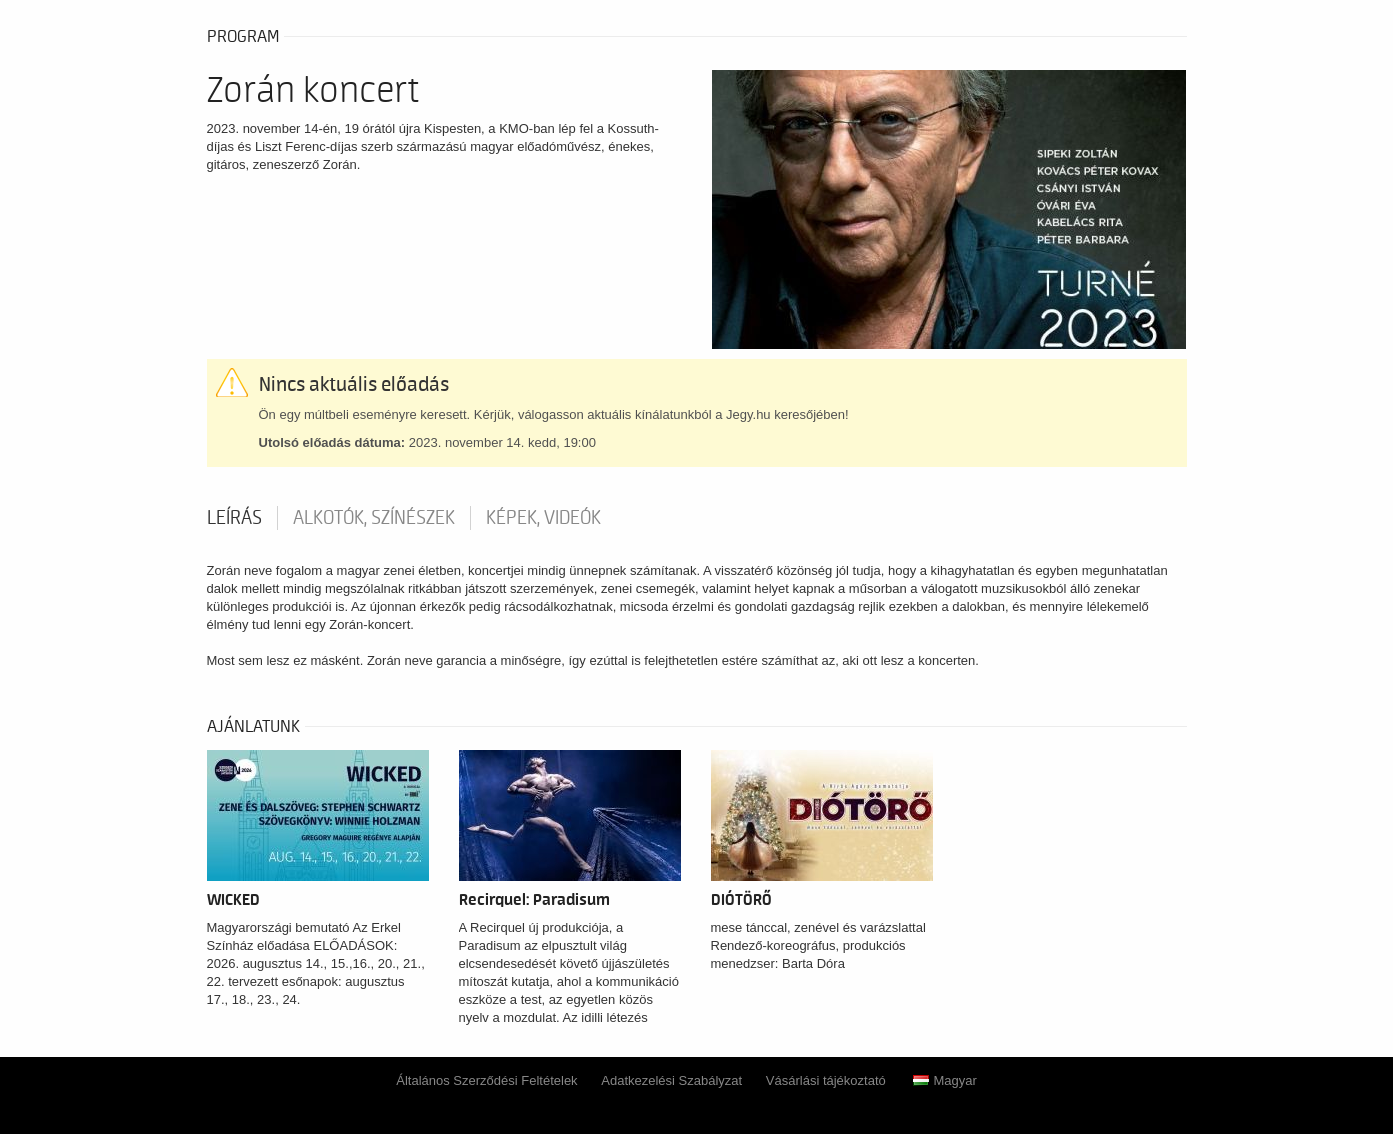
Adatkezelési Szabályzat (671, 1080)
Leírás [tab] (234, 518)
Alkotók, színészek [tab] (374, 518)
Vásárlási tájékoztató (826, 1080)
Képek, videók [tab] (543, 518)
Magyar (944, 1080)
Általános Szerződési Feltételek (486, 1080)
